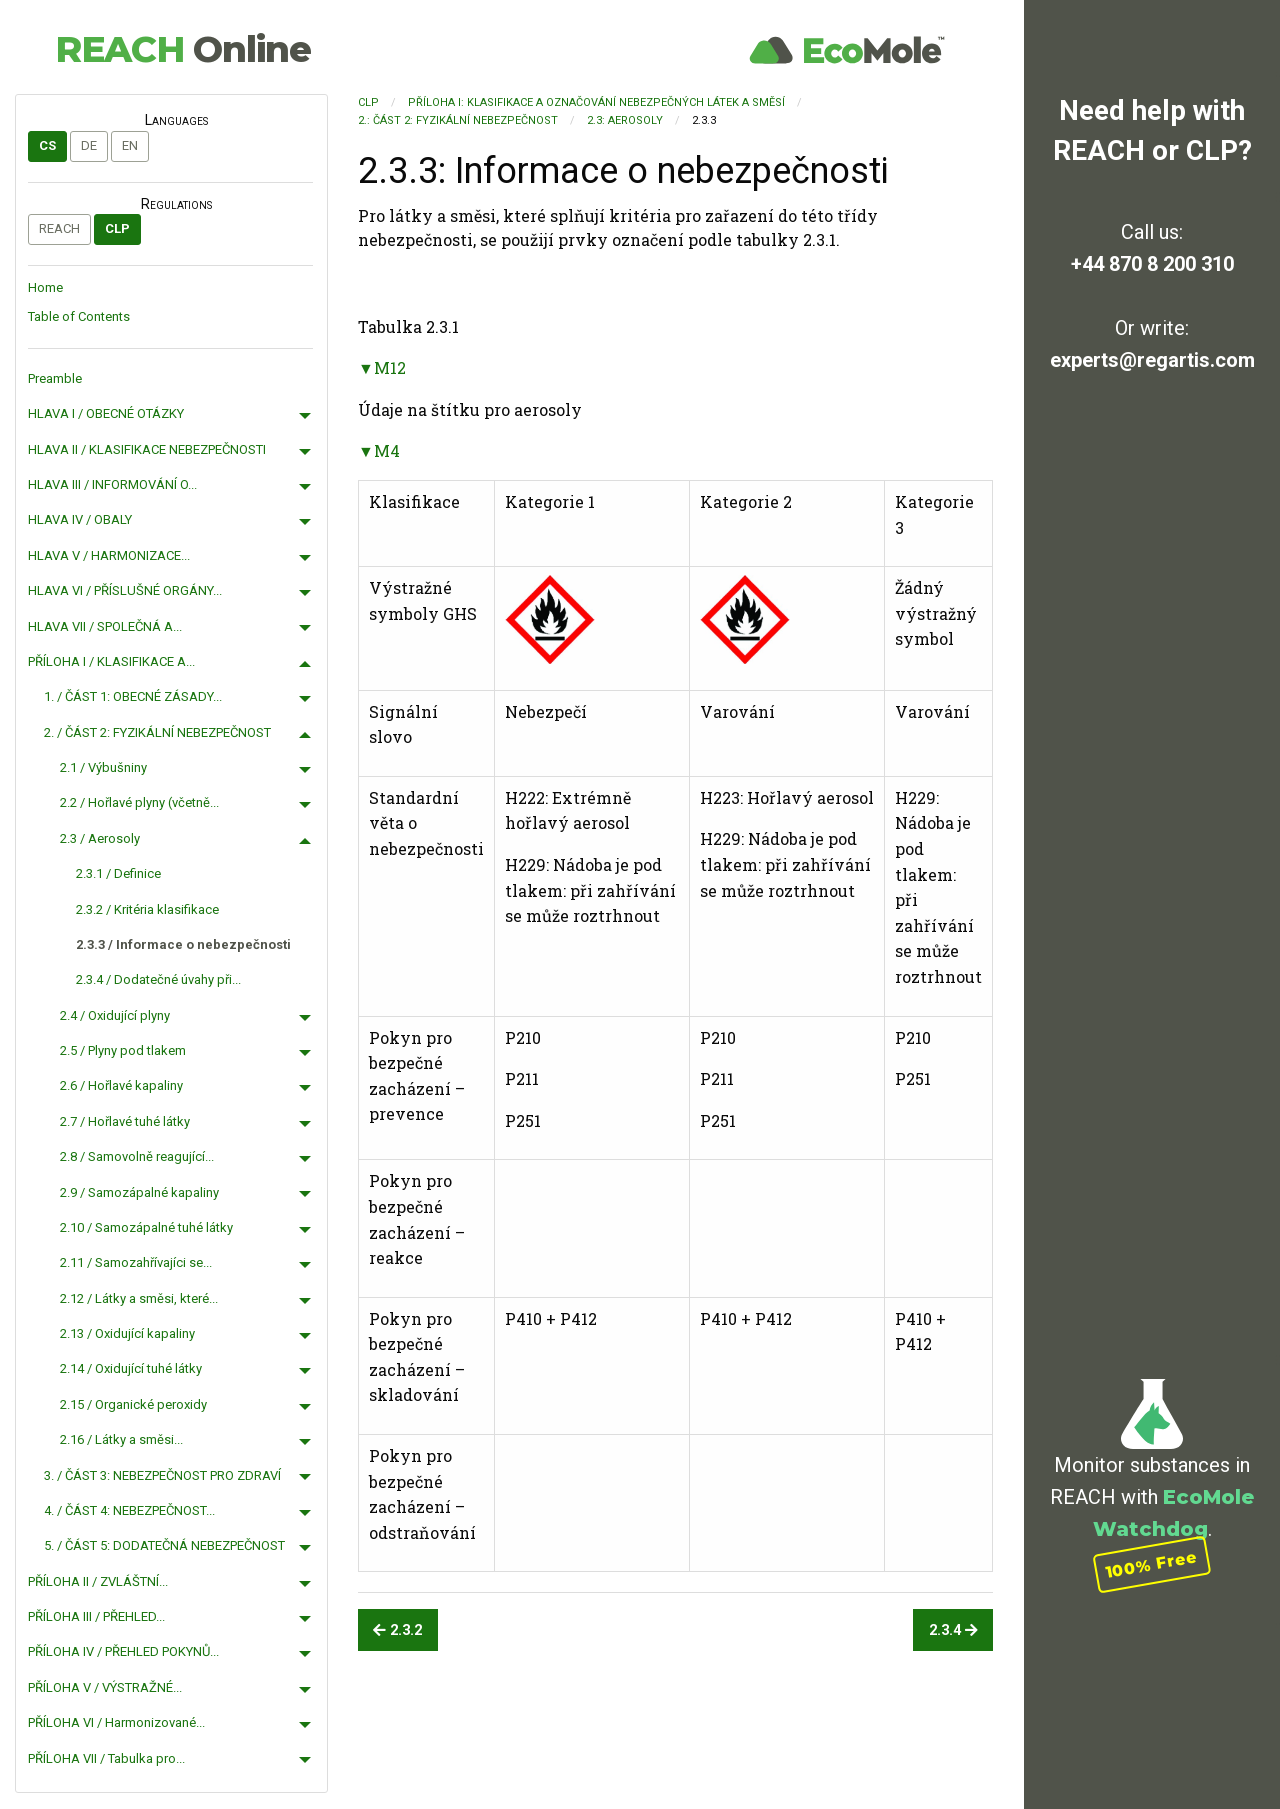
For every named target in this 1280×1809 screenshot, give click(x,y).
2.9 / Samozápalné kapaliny (139, 1192)
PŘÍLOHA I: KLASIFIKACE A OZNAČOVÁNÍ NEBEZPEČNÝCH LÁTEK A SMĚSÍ (596, 102)
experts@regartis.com (1152, 360)
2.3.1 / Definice (118, 873)
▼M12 (382, 367)
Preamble (55, 378)
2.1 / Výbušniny (103, 767)
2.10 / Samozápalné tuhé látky (146, 1227)
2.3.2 (397, 1630)
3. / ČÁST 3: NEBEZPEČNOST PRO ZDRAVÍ (162, 1475)
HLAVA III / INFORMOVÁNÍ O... (112, 484)
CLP (117, 228)
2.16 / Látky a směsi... (121, 1439)
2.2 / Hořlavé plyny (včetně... (139, 802)
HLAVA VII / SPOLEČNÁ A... (105, 626)
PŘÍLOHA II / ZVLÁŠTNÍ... (98, 1581)
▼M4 (379, 450)
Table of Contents (79, 316)
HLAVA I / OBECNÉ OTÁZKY (106, 413)
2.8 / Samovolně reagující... (137, 1156)
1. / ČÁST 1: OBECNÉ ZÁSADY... (133, 696)
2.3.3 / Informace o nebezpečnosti (183, 944)
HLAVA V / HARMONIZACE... (109, 555)
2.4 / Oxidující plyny (115, 1015)
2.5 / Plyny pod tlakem (123, 1050)
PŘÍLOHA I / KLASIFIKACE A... (111, 661)
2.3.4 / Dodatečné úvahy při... (158, 979)
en (130, 145)
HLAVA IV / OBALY (80, 519)
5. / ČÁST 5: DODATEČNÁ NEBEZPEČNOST (164, 1545)
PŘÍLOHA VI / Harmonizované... (116, 1722)
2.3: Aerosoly (625, 120)
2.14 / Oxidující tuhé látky (131, 1368)
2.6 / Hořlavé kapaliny (121, 1085)
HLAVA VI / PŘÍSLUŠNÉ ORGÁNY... (125, 590)
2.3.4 (953, 1630)
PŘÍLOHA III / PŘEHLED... (96, 1616)
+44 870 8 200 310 (1152, 264)
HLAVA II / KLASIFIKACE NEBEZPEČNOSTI (147, 449)
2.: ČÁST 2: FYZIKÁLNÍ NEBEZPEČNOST (458, 120)
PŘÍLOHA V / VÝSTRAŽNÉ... (105, 1687)
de (89, 145)
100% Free (1152, 1564)
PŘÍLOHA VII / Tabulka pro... (106, 1758)
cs (47, 145)
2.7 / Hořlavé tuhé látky (125, 1121)
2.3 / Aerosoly (100, 838)
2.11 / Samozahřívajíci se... (136, 1262)
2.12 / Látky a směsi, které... (139, 1298)
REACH (183, 49)
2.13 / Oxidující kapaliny (127, 1333)
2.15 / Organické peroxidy (133, 1404)
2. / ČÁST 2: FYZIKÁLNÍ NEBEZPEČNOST (157, 732)
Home (45, 287)
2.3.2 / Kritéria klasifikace (147, 909)
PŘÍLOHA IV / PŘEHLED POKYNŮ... (123, 1651)
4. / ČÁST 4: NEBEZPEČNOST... (129, 1510)
